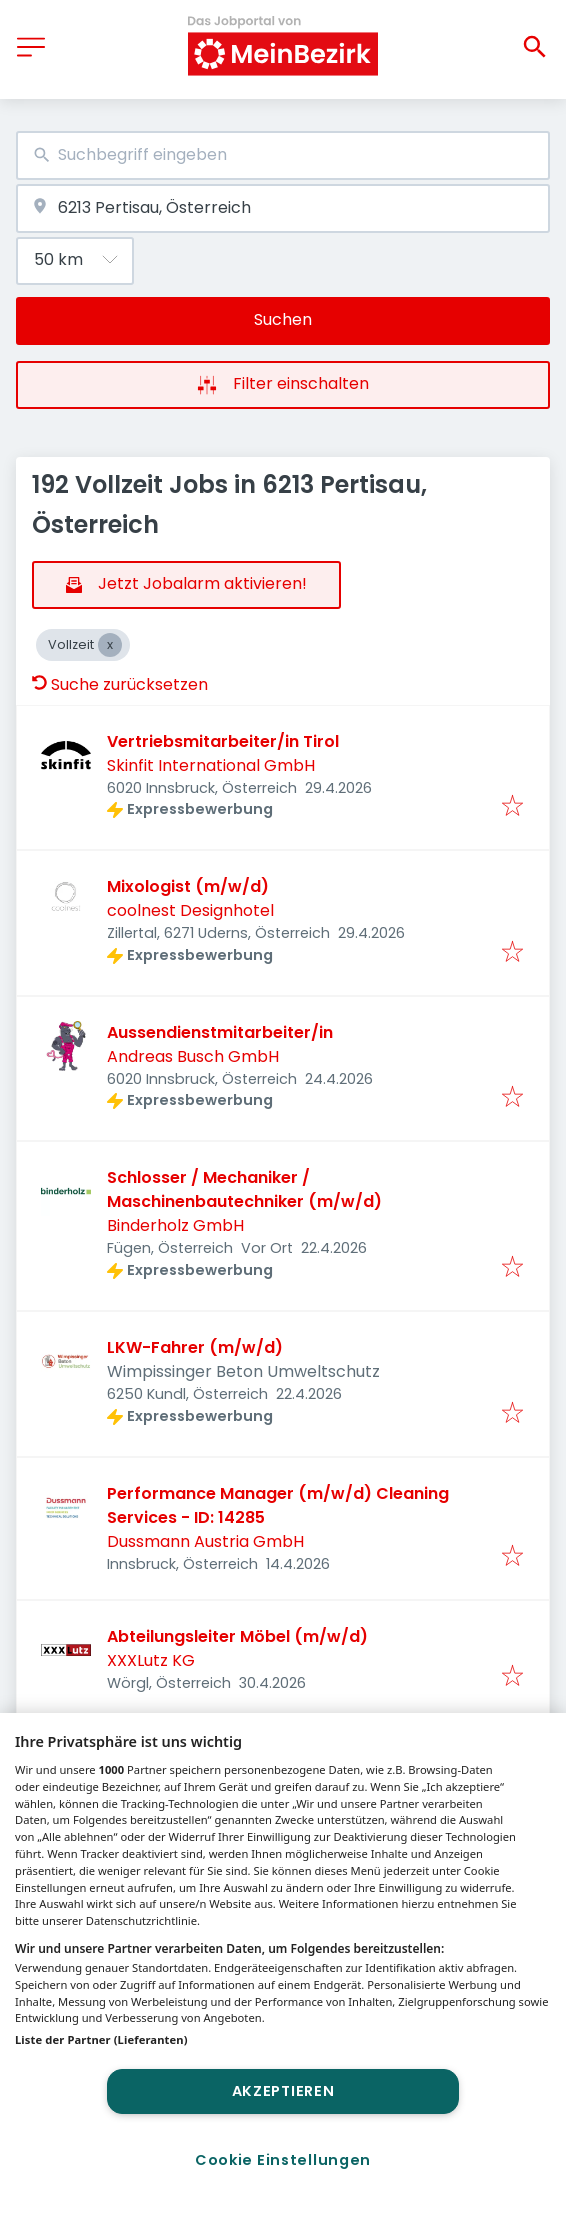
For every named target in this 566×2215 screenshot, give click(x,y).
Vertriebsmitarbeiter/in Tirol (223, 741)
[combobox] (283, 155)
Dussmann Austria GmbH (205, 1541)
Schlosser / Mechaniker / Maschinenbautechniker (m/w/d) (244, 1189)
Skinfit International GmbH (211, 765)
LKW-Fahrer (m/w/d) (195, 1347)
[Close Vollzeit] (110, 645)
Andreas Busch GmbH (193, 1056)
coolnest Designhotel (190, 910)
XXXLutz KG (151, 1660)
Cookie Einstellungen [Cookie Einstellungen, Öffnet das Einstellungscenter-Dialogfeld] (283, 2160)
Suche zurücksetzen (120, 684)
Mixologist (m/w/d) (188, 886)
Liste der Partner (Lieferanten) (101, 2039)
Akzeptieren (283, 2091)
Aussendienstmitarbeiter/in (220, 1032)
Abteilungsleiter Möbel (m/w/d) (237, 1636)
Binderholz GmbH (175, 1225)
